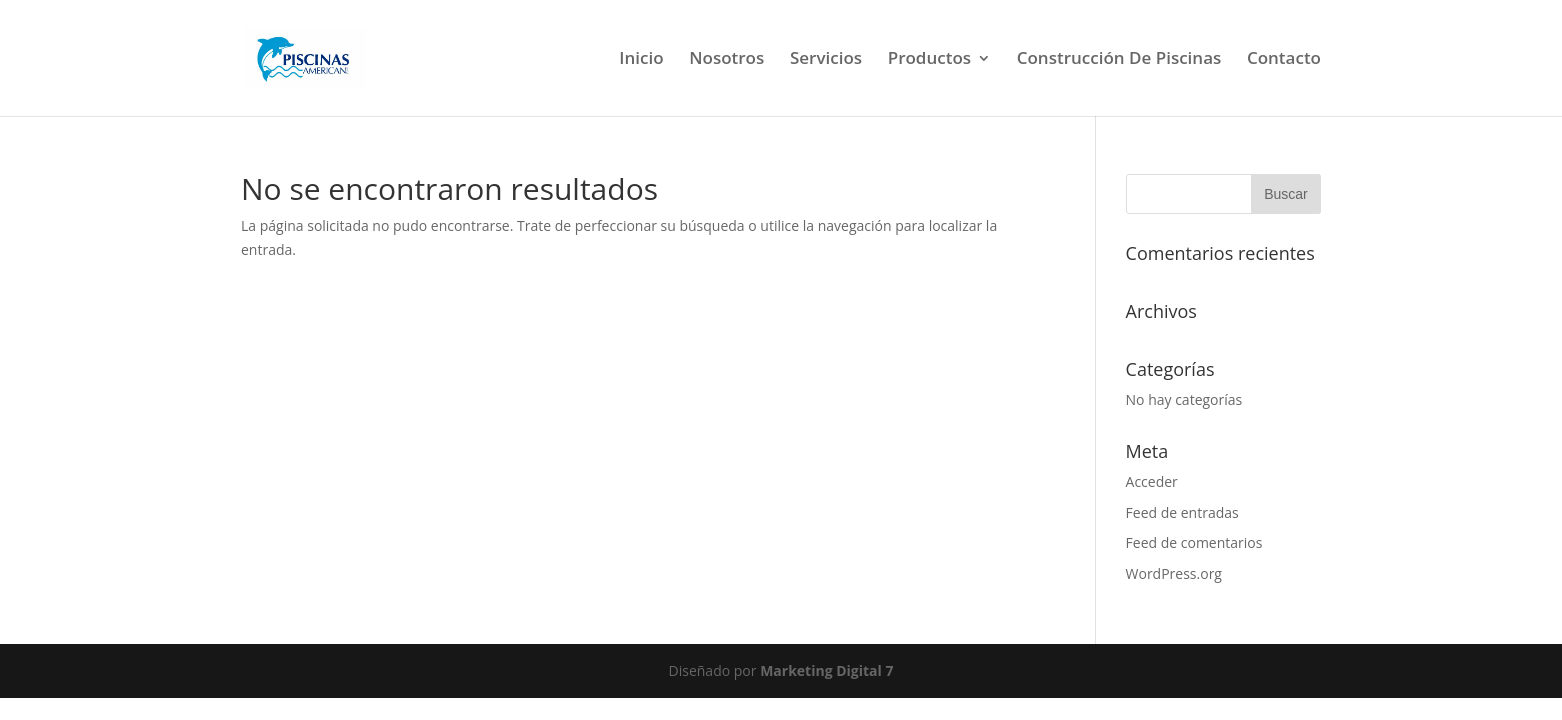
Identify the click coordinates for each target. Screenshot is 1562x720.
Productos (929, 60)
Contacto (1284, 60)
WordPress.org (1174, 573)
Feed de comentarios (1194, 542)
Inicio (641, 60)
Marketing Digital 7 (826, 670)
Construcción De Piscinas (1119, 60)
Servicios (826, 60)
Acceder (1152, 481)
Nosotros (726, 60)
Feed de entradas (1182, 512)
